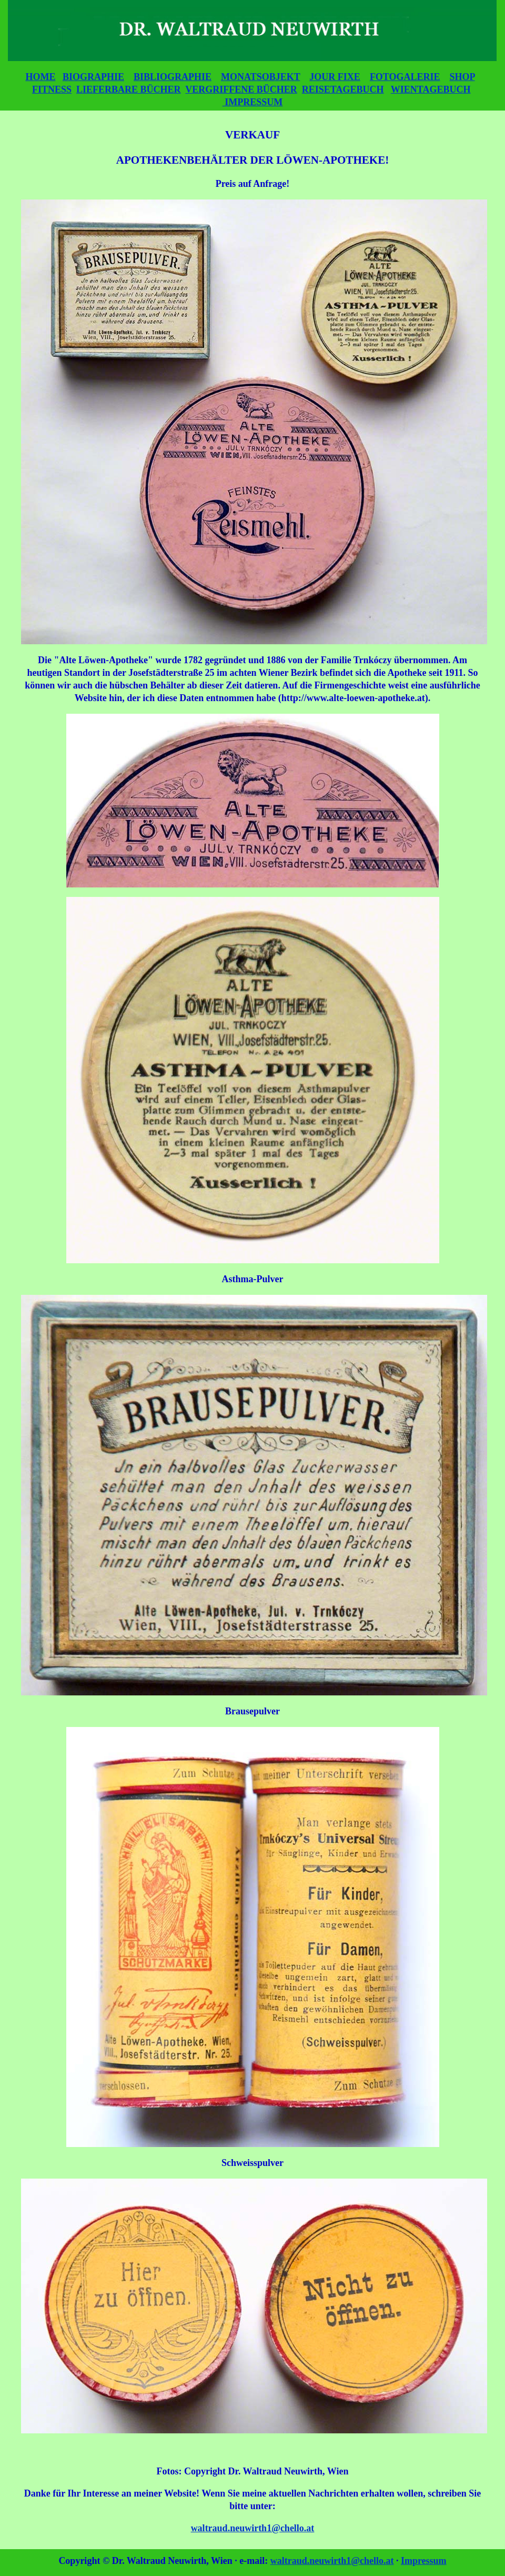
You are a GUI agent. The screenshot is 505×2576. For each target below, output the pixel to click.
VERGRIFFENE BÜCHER (241, 89)
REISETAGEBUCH (343, 89)
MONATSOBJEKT (260, 77)
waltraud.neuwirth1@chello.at (253, 2528)
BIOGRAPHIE (93, 77)
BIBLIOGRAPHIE (172, 77)
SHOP (462, 77)
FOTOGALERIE (405, 77)
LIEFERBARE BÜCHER (128, 89)
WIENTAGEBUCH (431, 89)
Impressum (424, 2560)
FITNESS (52, 89)
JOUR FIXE (334, 77)
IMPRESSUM (253, 102)
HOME (40, 77)
